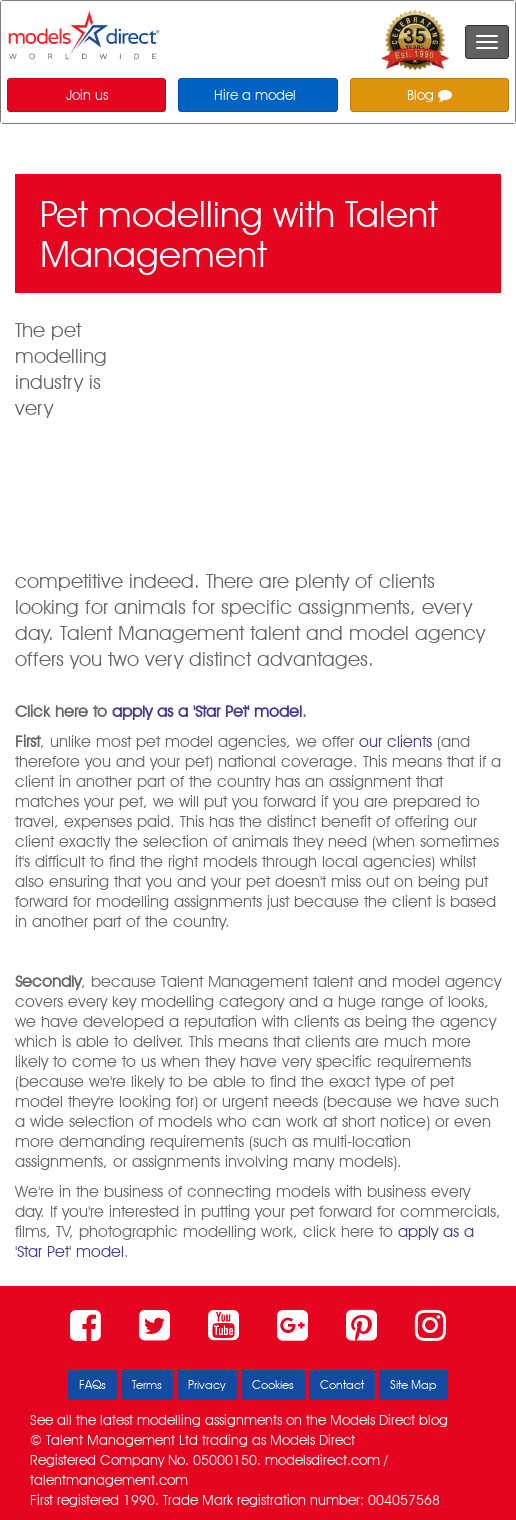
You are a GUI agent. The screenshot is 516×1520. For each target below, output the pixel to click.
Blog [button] (429, 95)
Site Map (413, 1384)
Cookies (273, 1384)
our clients (395, 741)
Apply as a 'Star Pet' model (414, 528)
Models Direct (372, 1420)
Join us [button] (87, 95)
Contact (342, 1384)
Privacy (207, 1384)
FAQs (92, 1384)
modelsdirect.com (322, 1460)
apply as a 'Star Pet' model (207, 711)
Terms (147, 1384)
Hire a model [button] (255, 95)
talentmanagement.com (109, 1480)
